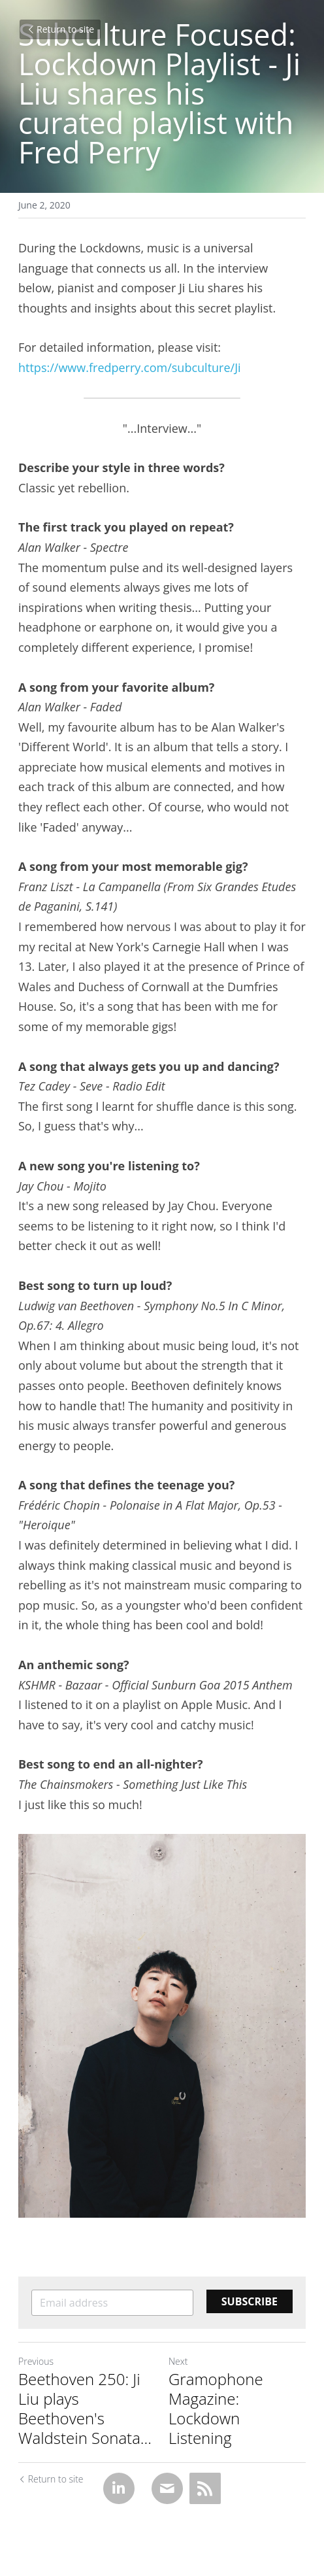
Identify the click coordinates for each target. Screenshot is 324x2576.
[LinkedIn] (119, 2488)
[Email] (167, 2488)
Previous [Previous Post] (36, 2361)
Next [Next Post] (178, 2361)
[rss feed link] (205, 2488)
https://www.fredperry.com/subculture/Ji (129, 367)
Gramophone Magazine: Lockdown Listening (216, 2408)
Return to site (60, 29)
